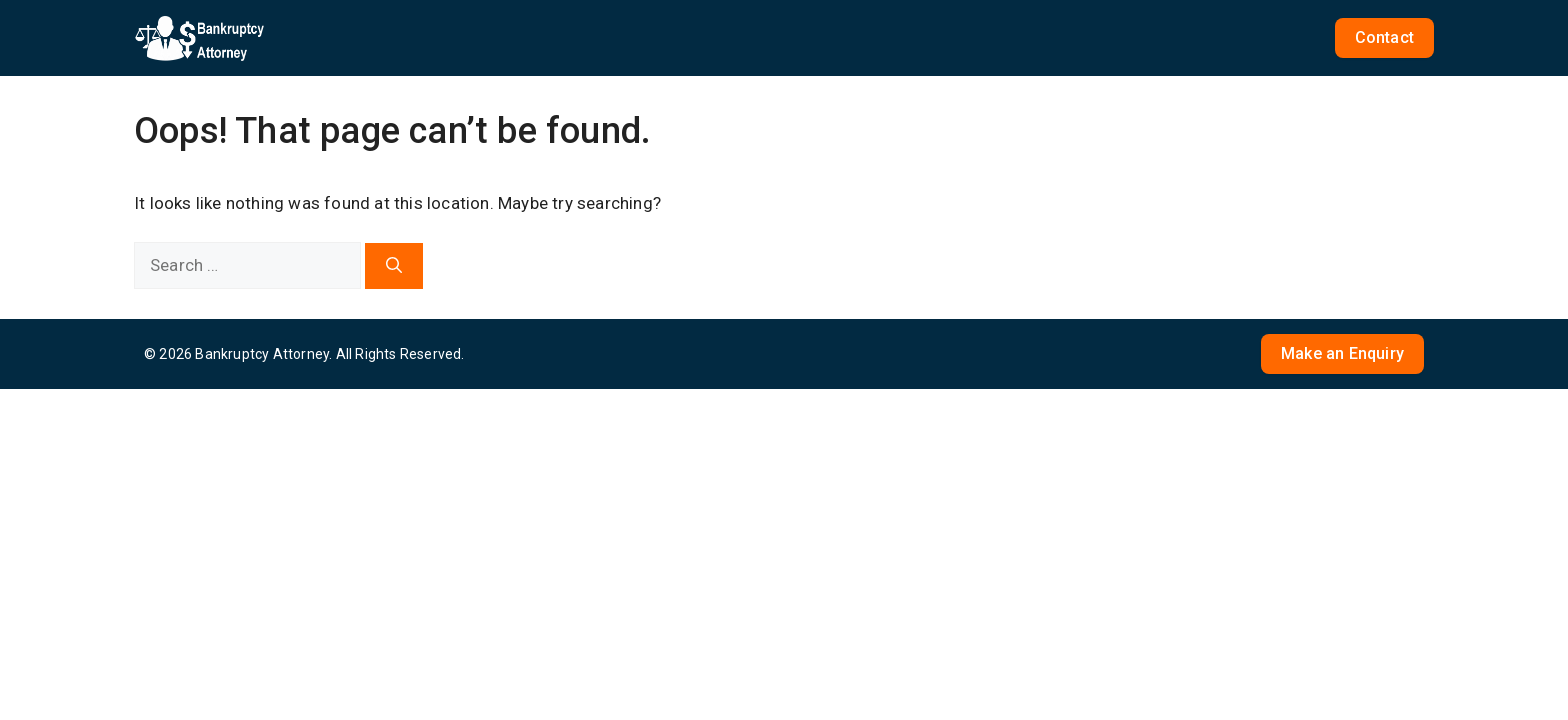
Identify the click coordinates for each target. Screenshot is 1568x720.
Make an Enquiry (1342, 353)
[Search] (394, 266)
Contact (1384, 37)
